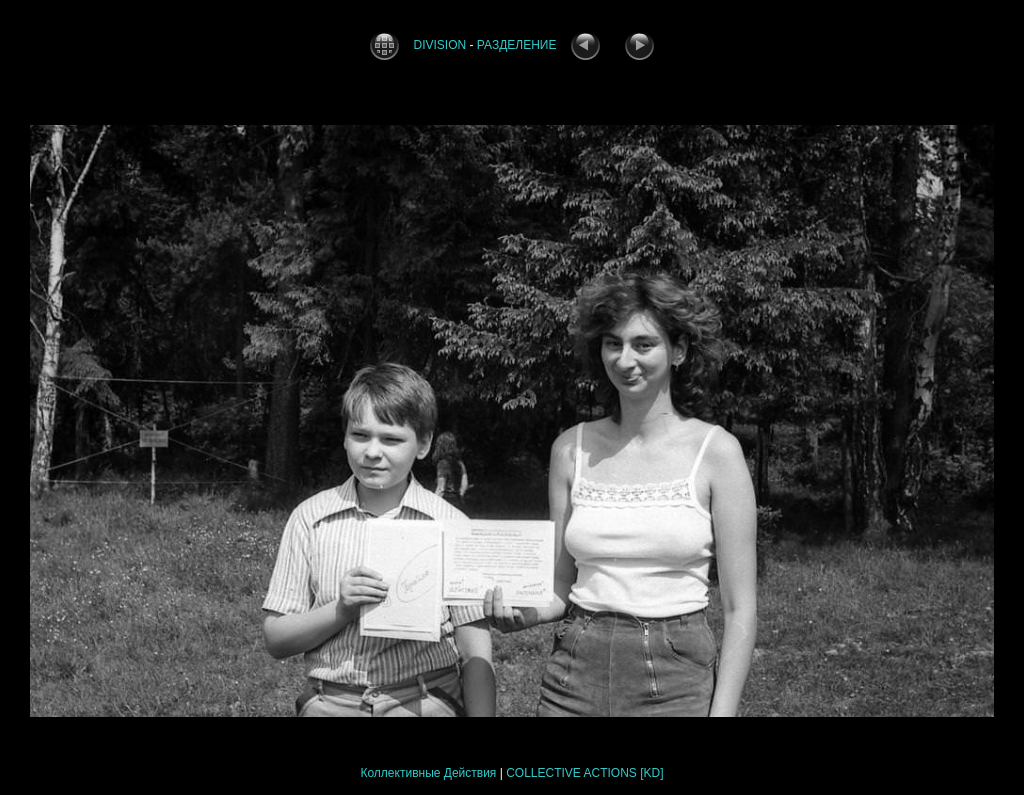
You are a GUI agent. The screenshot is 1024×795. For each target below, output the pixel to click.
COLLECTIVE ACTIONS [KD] (584, 773)
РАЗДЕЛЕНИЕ (517, 45)
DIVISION (440, 45)
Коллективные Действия (428, 773)
